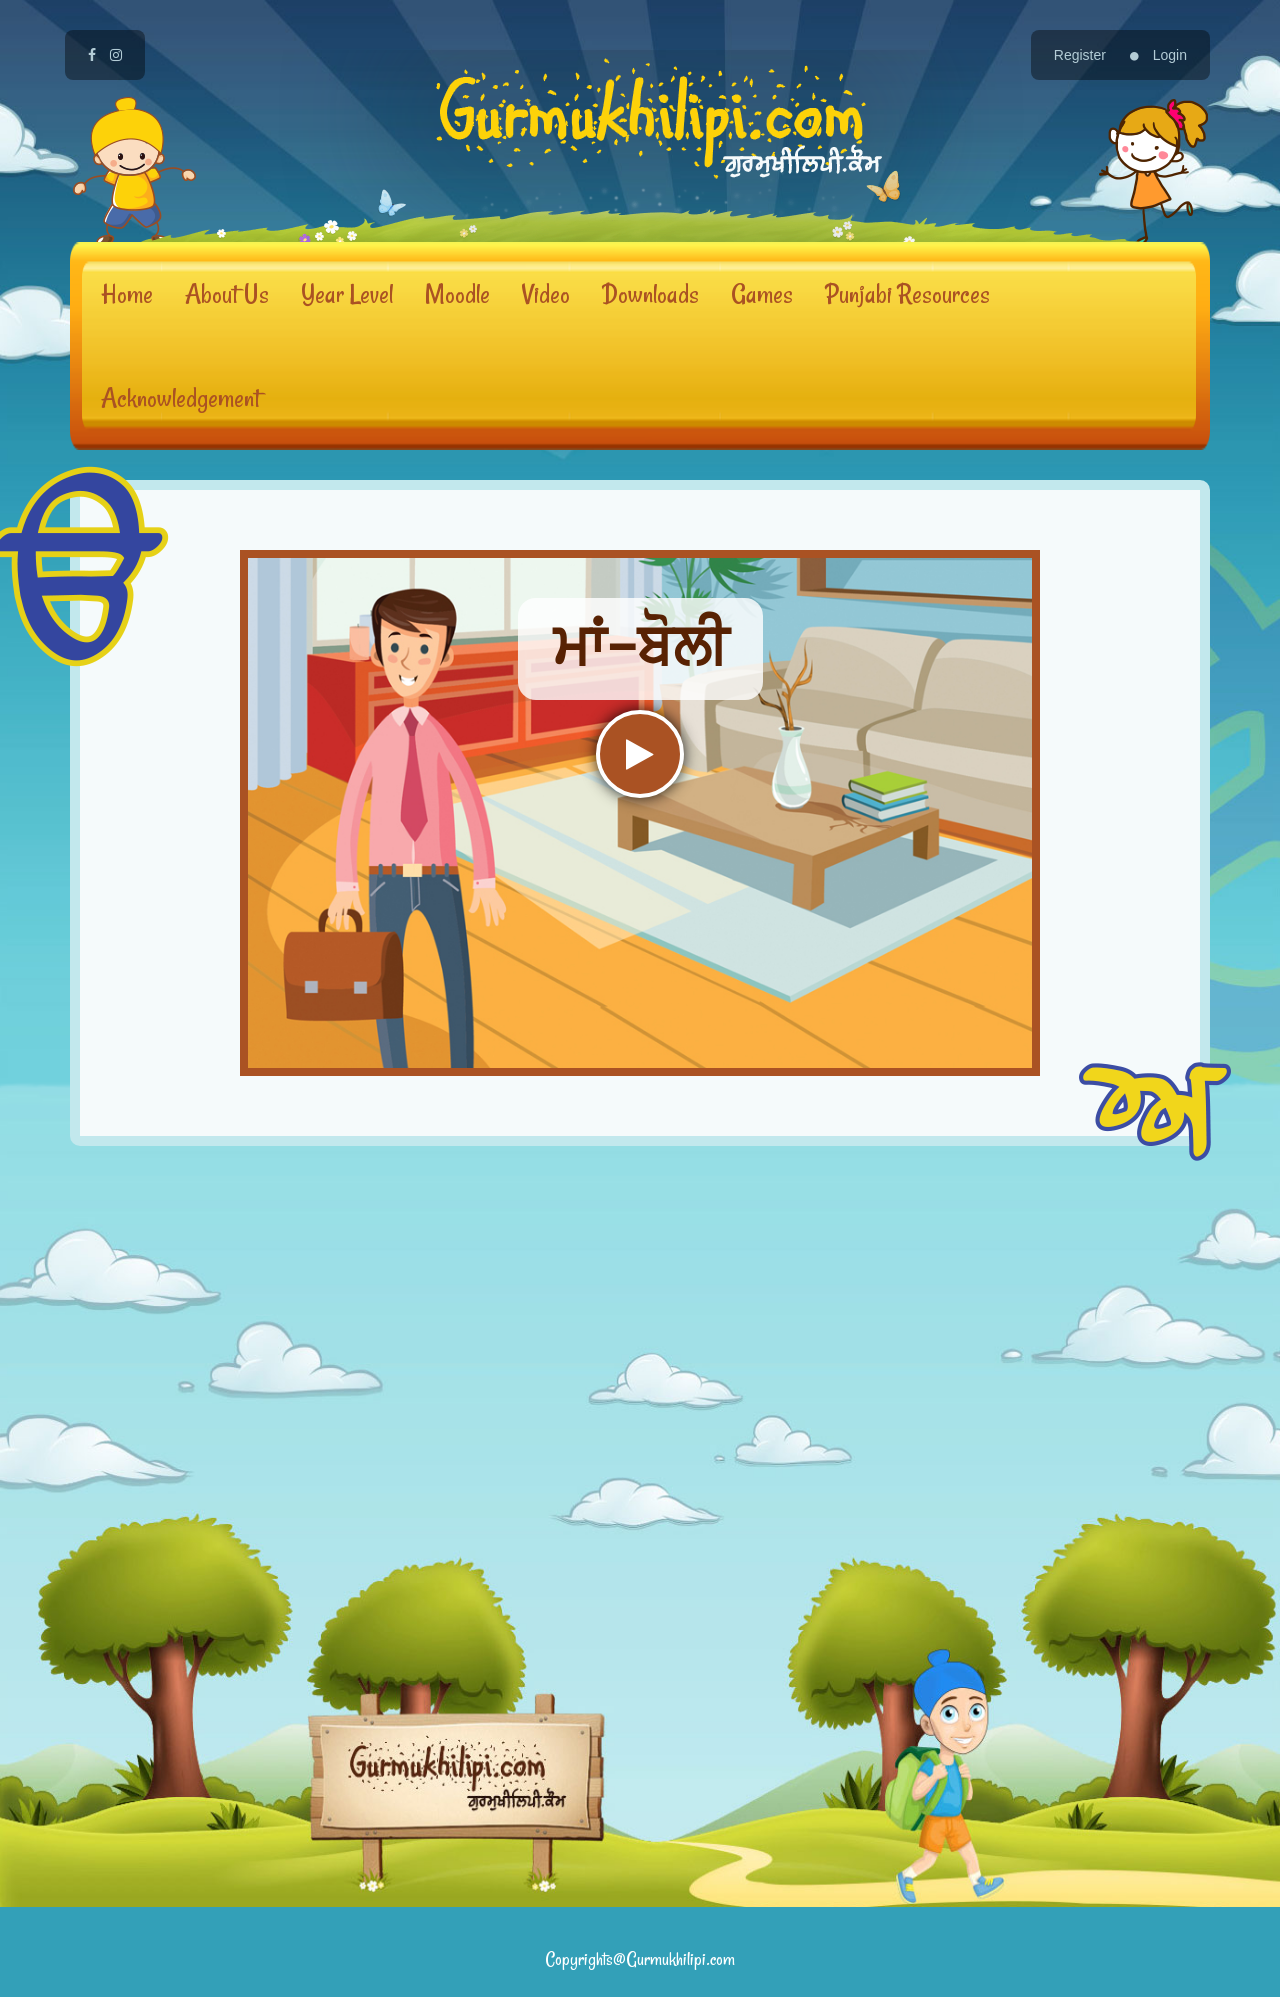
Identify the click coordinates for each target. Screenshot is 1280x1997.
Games (762, 293)
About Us (227, 293)
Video (546, 293)
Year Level (347, 293)
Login (1158, 55)
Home (127, 293)
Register (1080, 55)
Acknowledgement (180, 397)
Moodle (457, 293)
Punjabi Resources (907, 293)
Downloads (650, 293)
